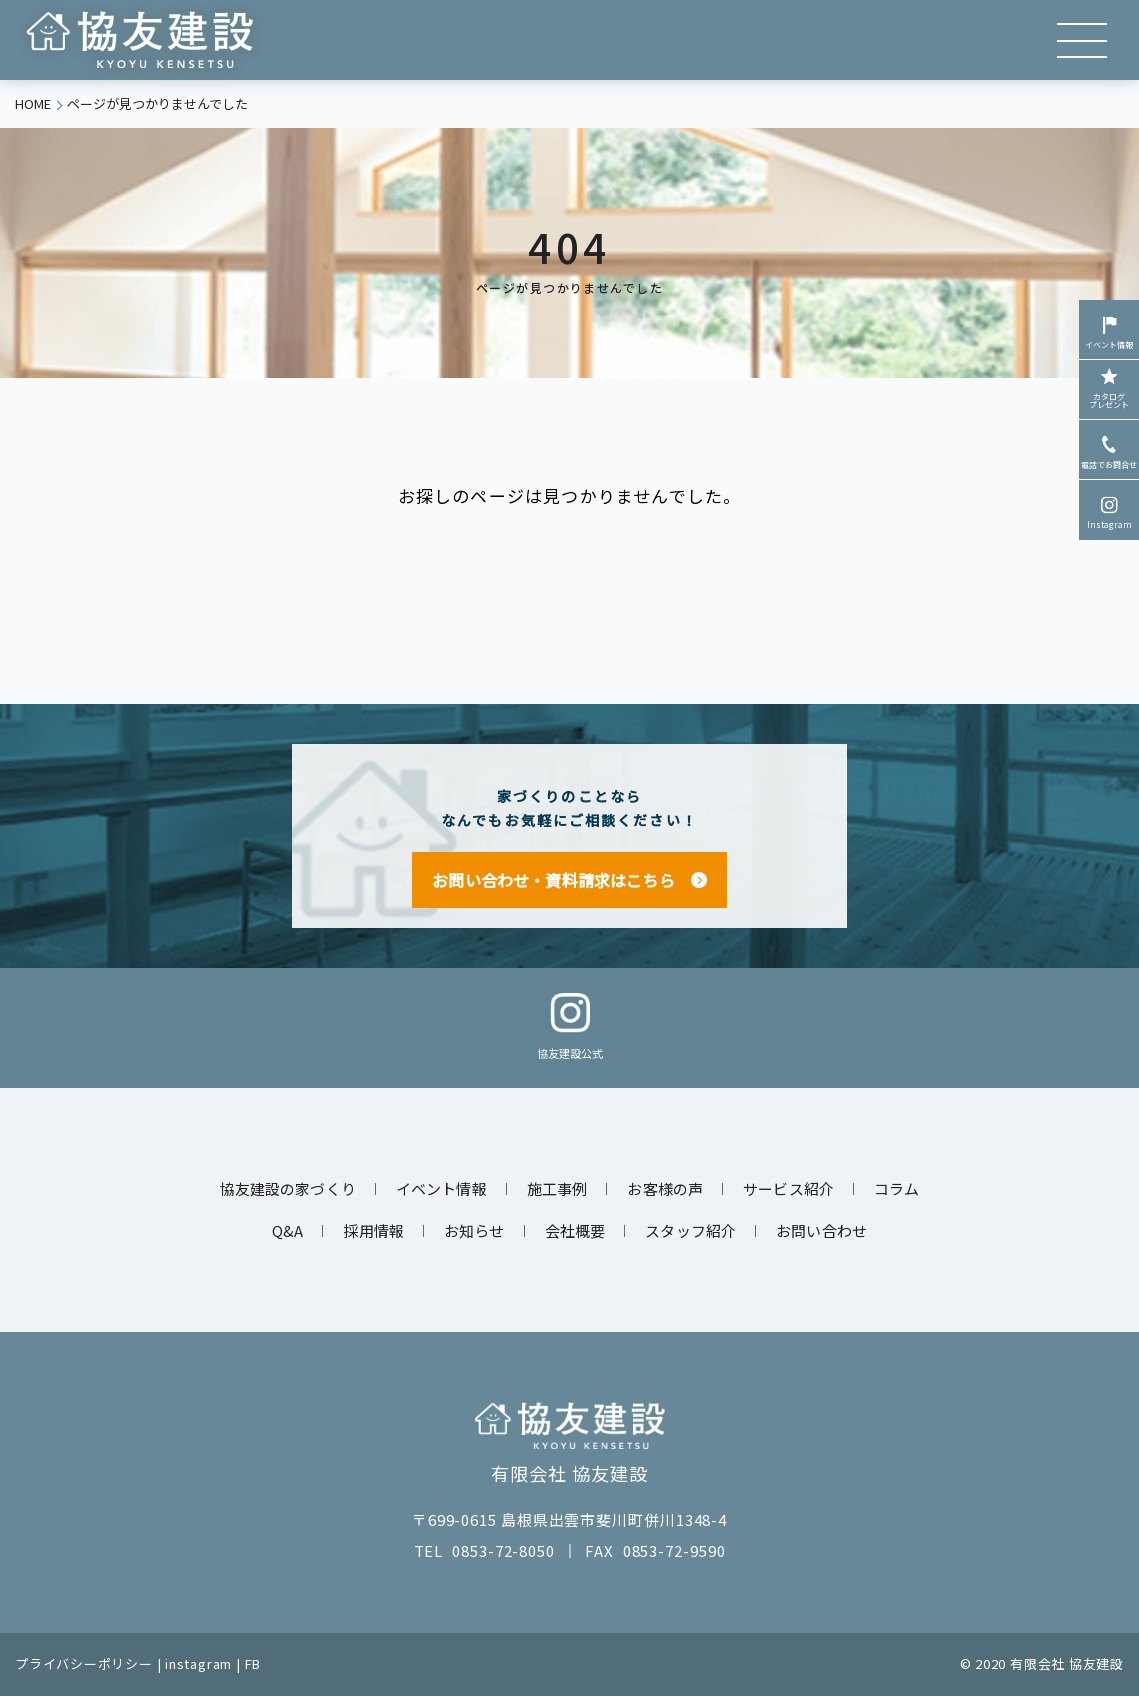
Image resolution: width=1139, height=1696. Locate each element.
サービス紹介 (788, 1188)
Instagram (1109, 511)
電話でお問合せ (1109, 451)
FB (253, 1663)
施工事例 (557, 1188)
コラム (896, 1188)
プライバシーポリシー (84, 1663)
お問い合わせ (821, 1230)
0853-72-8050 (503, 1550)
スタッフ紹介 (690, 1230)
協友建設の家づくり (288, 1188)
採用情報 (373, 1230)
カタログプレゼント (1109, 387)
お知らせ (474, 1230)
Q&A (287, 1230)
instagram (198, 1663)
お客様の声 (665, 1188)
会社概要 (575, 1230)
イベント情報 (1109, 331)
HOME (33, 103)
